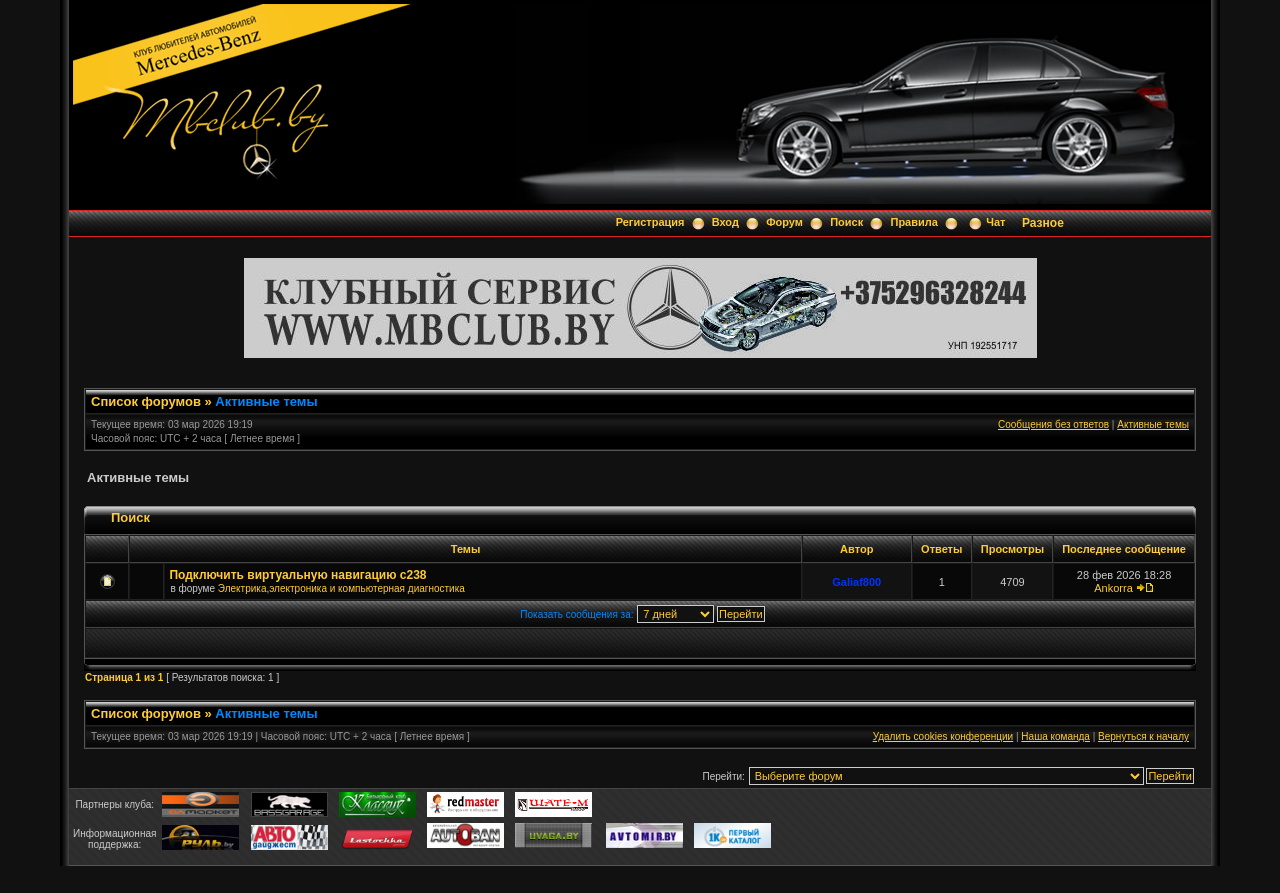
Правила (913, 222)
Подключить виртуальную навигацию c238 (297, 575)
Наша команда (1055, 736)
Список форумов (146, 401)
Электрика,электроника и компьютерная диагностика (341, 588)
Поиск (846, 222)
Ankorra (1113, 588)
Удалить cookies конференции (943, 736)
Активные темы (266, 401)
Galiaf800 (856, 582)
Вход (725, 222)
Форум (784, 222)
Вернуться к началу (1143, 736)
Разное (1043, 223)
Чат (995, 222)
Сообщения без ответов (1053, 424)
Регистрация (650, 222)
